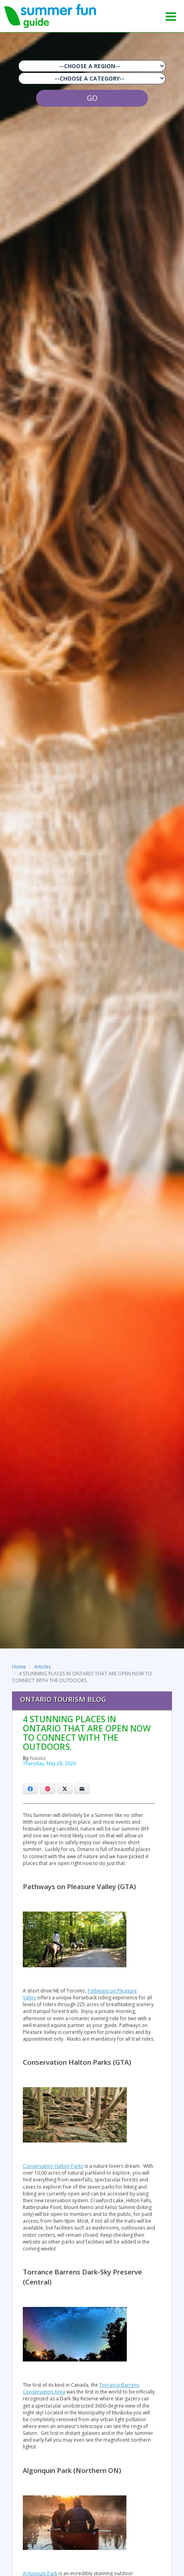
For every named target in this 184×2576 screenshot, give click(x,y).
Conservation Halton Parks (53, 2166)
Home (19, 1666)
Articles (42, 1666)
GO (92, 98)
